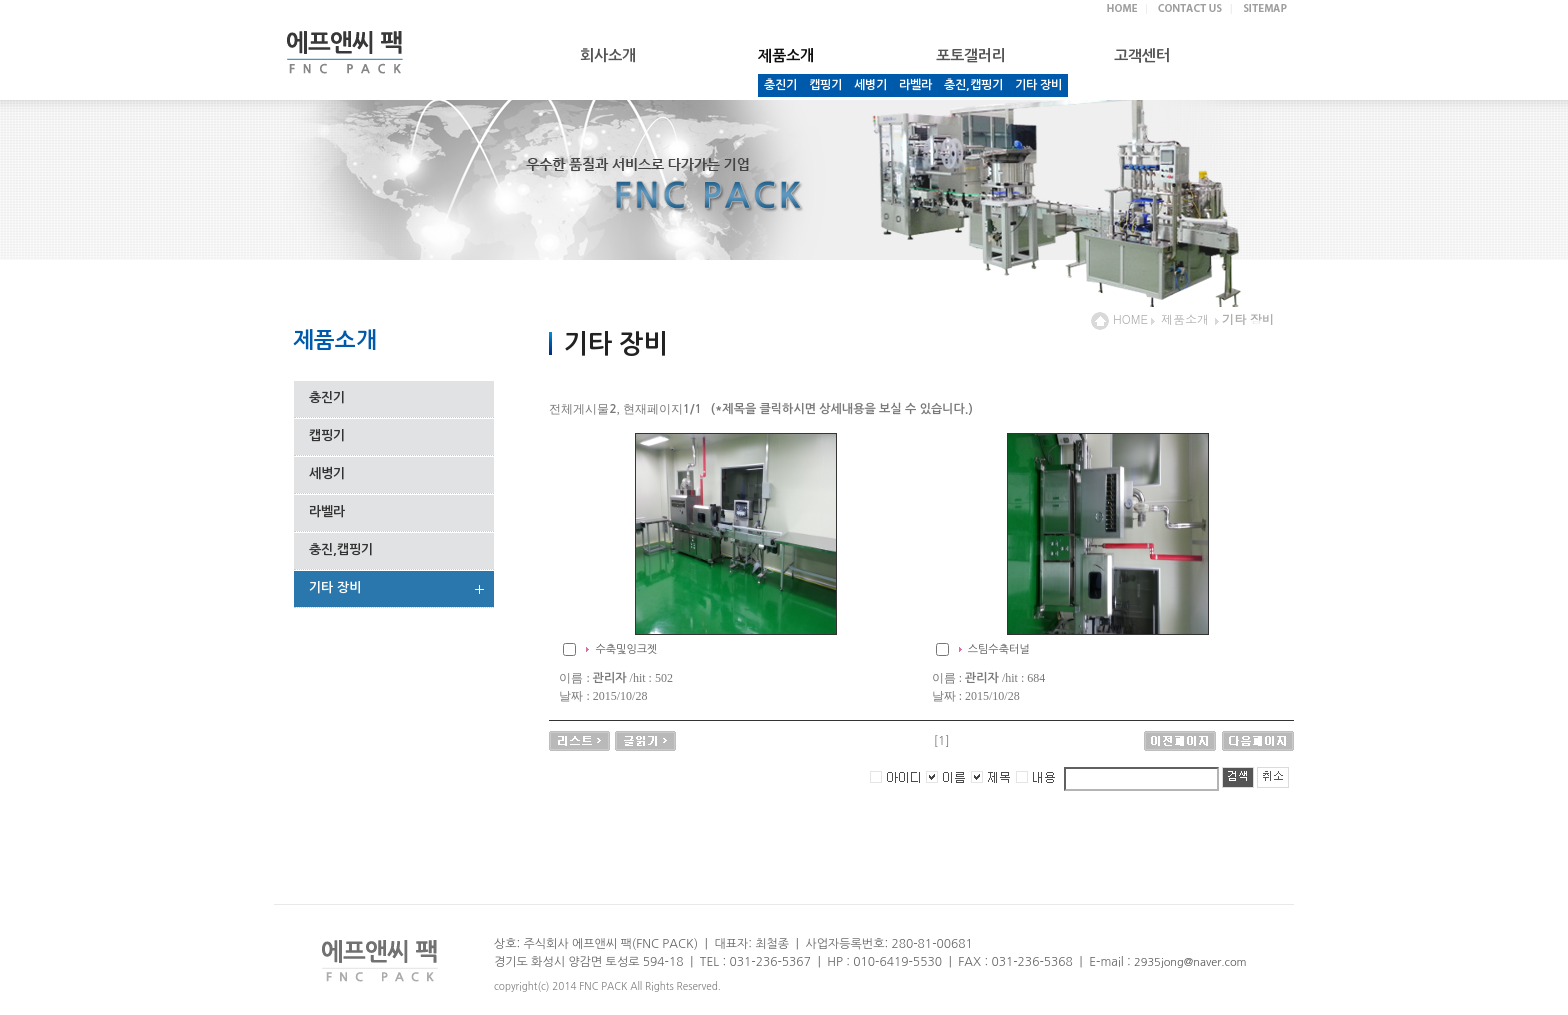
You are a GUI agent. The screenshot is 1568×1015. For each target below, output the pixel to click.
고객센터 (1142, 55)
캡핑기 (825, 85)
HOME (1119, 318)
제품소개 (1185, 318)
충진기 (780, 85)
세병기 (870, 85)
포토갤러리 (971, 55)
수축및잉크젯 (626, 649)
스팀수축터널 (999, 649)
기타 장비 (1038, 85)
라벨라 (915, 85)
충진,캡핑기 (973, 85)
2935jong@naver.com (1190, 962)
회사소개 (608, 55)
